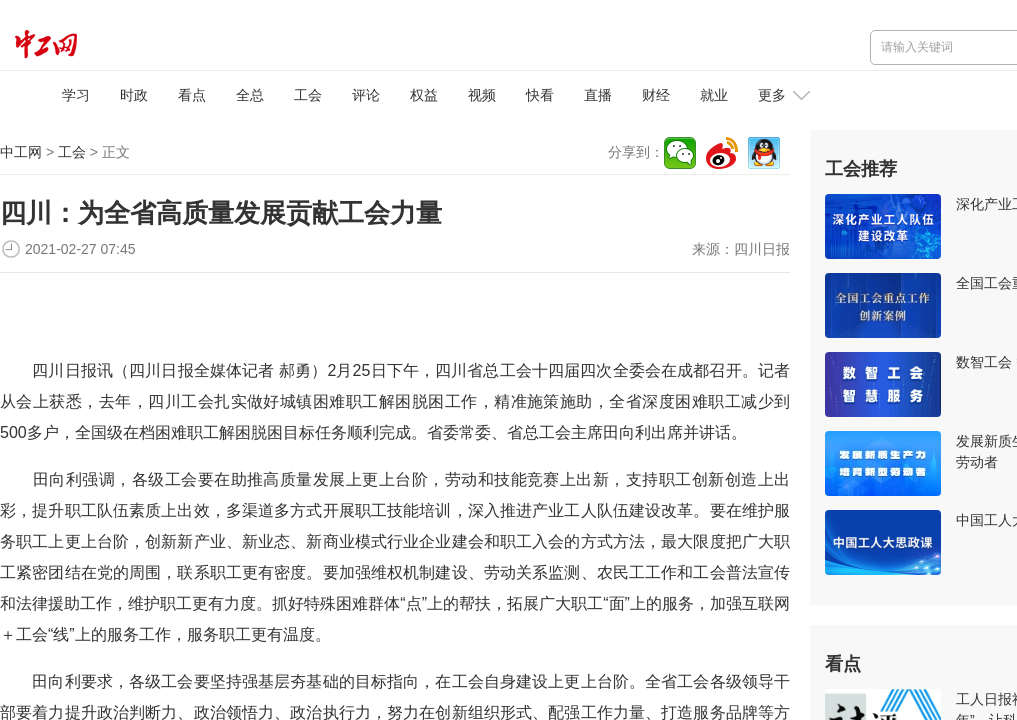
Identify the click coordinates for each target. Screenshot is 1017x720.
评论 (366, 95)
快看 (540, 95)
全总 (250, 95)
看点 (192, 95)
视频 (482, 95)
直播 (598, 95)
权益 (424, 95)
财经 (656, 95)
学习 (76, 95)
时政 (134, 95)
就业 (714, 95)
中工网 (21, 152)
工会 (308, 95)
